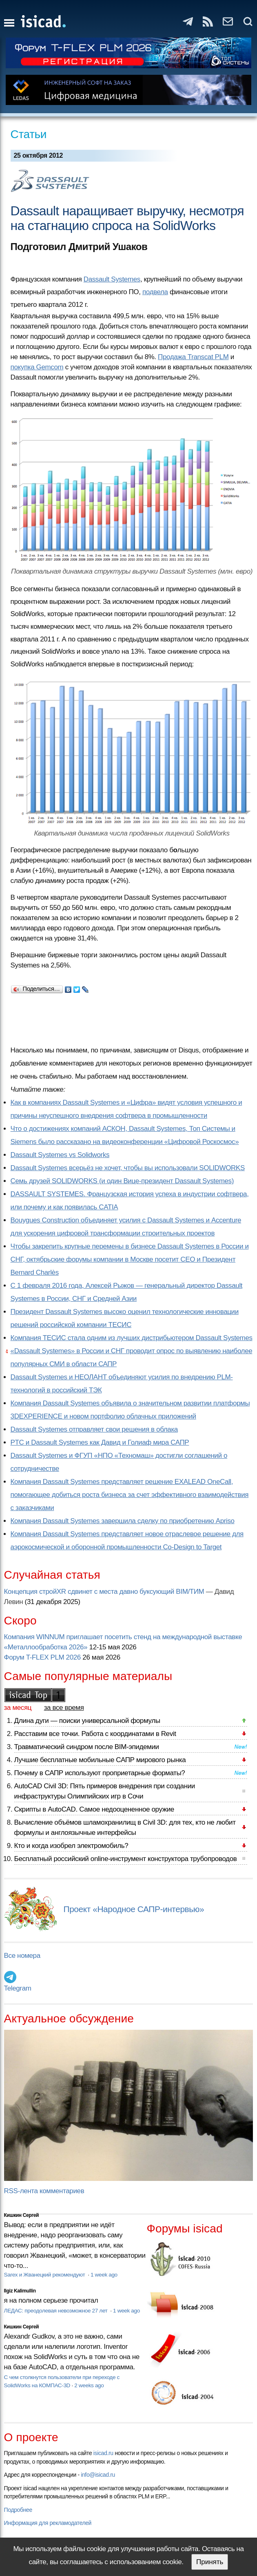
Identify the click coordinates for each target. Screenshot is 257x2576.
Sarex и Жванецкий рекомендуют (45, 2275)
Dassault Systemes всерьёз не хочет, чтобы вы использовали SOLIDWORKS (128, 1168)
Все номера (22, 1955)
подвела (155, 292)
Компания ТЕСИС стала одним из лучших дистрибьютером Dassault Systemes (132, 1338)
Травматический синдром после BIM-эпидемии (86, 1747)
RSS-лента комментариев (44, 2191)
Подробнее (18, 2510)
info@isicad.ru (98, 2474)
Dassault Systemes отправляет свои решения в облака (94, 1429)
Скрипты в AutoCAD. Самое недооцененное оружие (94, 1809)
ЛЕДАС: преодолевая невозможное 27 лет (56, 2311)
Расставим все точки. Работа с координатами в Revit (95, 1734)
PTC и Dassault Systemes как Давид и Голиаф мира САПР (100, 1442)
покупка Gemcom (37, 367)
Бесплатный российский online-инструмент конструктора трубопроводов (125, 1859)
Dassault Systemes (112, 279)
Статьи (29, 134)
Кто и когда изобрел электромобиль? (71, 1846)
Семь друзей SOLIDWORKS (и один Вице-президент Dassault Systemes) (122, 1181)
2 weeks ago (89, 2385)
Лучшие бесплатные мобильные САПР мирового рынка (100, 1760)
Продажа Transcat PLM (193, 357)
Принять (209, 2562)
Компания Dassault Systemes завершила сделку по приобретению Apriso (123, 1521)
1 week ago (104, 2275)
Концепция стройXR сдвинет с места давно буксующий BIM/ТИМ (104, 1591)
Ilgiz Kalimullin (20, 2291)
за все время (64, 1707)
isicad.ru (103, 2453)
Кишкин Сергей (21, 2215)
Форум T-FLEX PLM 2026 (42, 1657)
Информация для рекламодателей (47, 2523)
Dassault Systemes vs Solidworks (60, 1155)
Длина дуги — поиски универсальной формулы (87, 1721)
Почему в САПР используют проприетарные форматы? (99, 1773)
